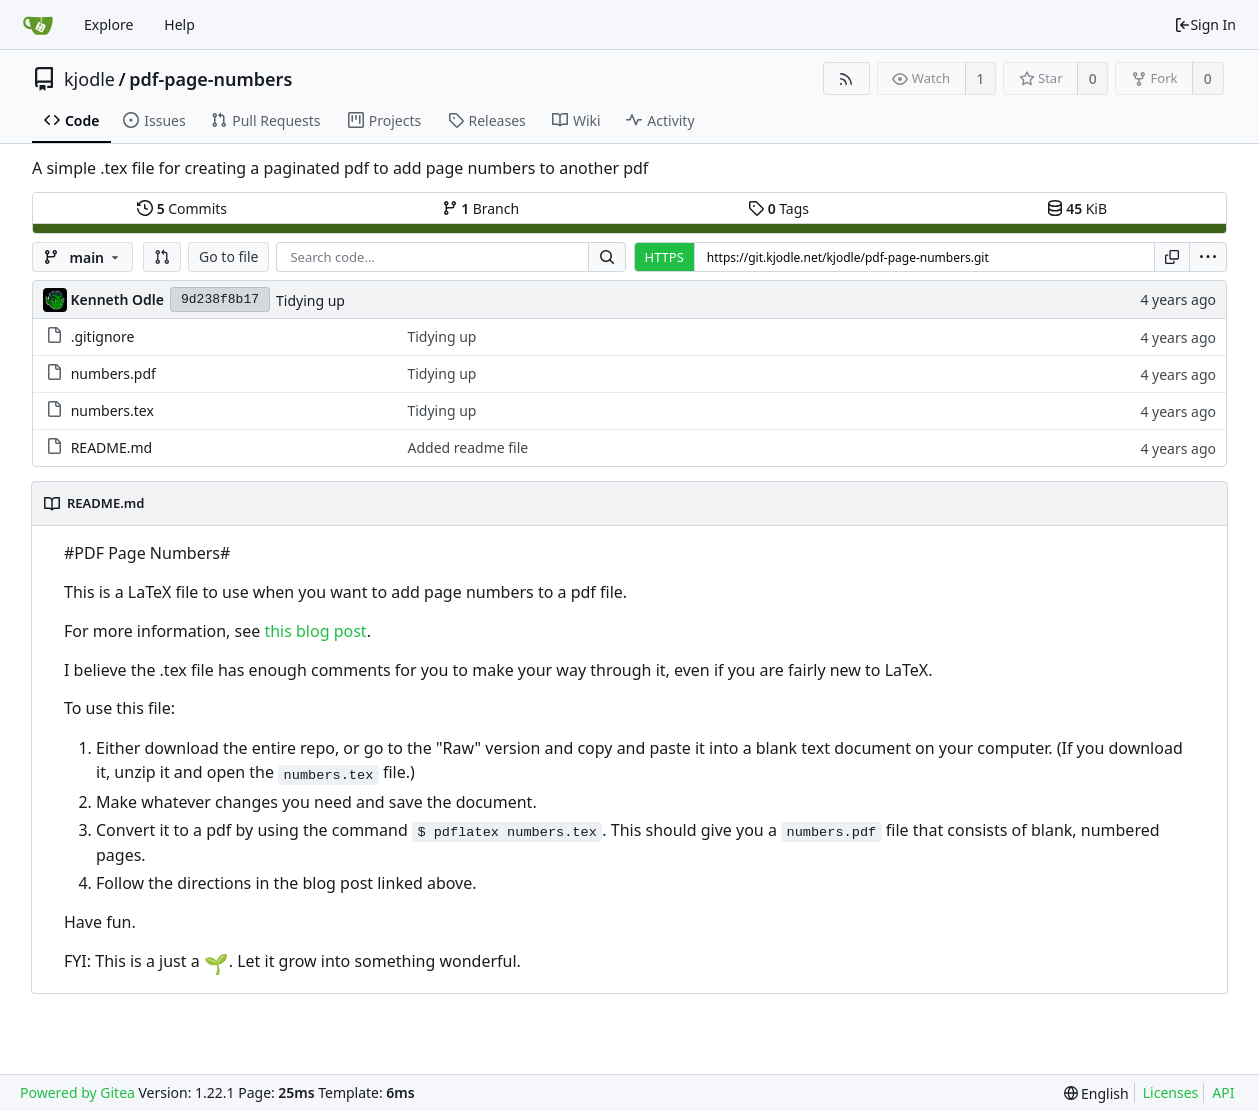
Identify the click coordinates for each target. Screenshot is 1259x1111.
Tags (778, 208)
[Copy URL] (1172, 257)
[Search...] (607, 257)
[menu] (1208, 257)
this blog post (315, 631)
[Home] (38, 25)
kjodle (89, 79)
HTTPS (664, 257)
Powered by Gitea (77, 1092)
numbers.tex (112, 410)
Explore (108, 24)
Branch (481, 208)
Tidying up (310, 300)
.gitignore (103, 336)
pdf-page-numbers (210, 79)
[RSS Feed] (846, 78)
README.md (112, 447)
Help (179, 24)
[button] (162, 257)
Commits (182, 208)
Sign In (1205, 24)
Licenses (1171, 1092)
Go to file (228, 256)
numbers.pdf (113, 373)
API (1223, 1092)
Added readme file (467, 447)
